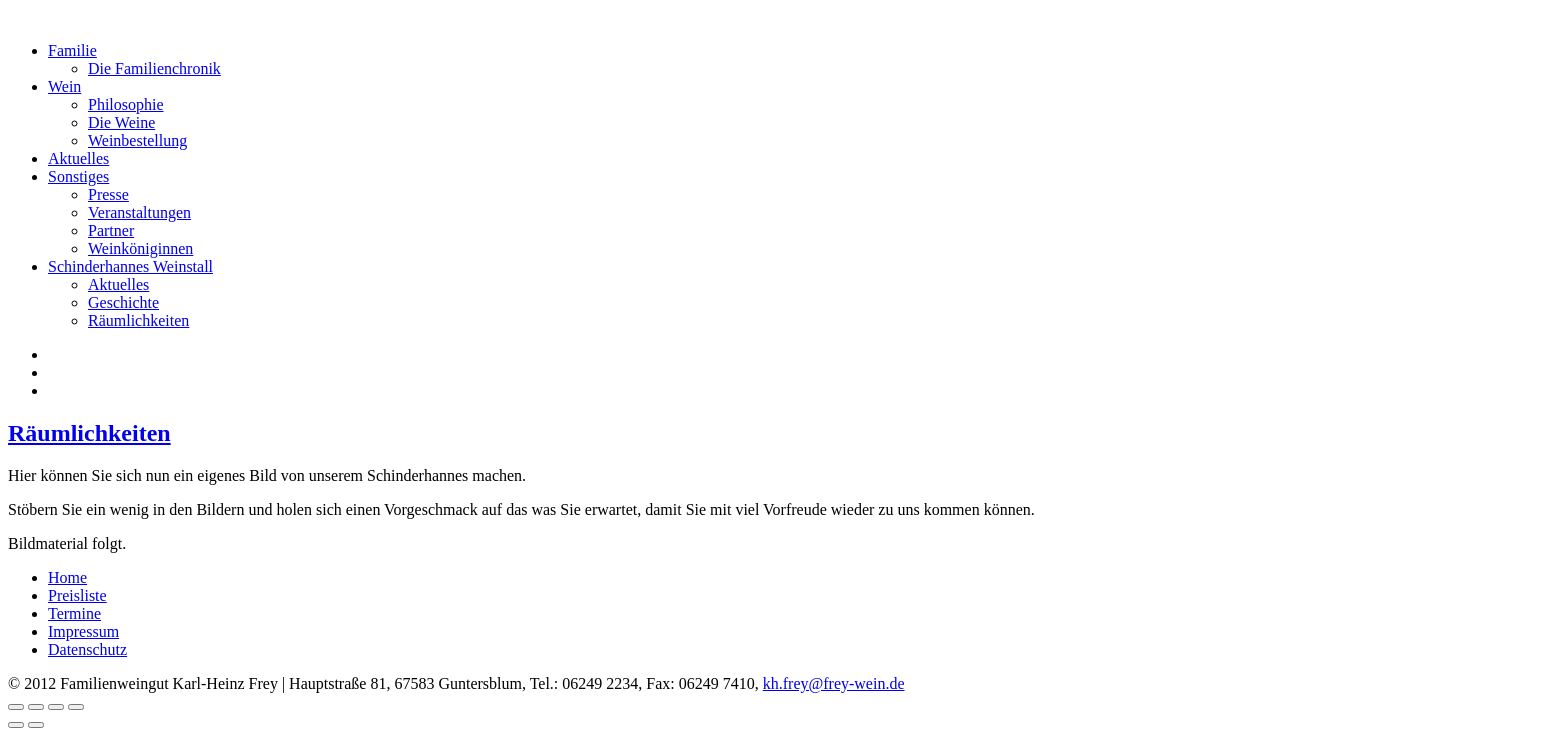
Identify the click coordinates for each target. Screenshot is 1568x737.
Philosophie (126, 104)
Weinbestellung (137, 140)
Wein (64, 86)
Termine (74, 613)
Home (67, 577)
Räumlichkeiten (138, 320)
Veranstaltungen (139, 212)
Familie (72, 50)
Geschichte (123, 302)
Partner (111, 230)
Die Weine (121, 122)
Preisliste (77, 595)
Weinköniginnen (140, 248)
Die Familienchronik (154, 68)
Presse (108, 194)
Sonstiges (78, 176)
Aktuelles (78, 158)
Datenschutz (87, 649)
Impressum (83, 631)
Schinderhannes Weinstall (130, 266)
